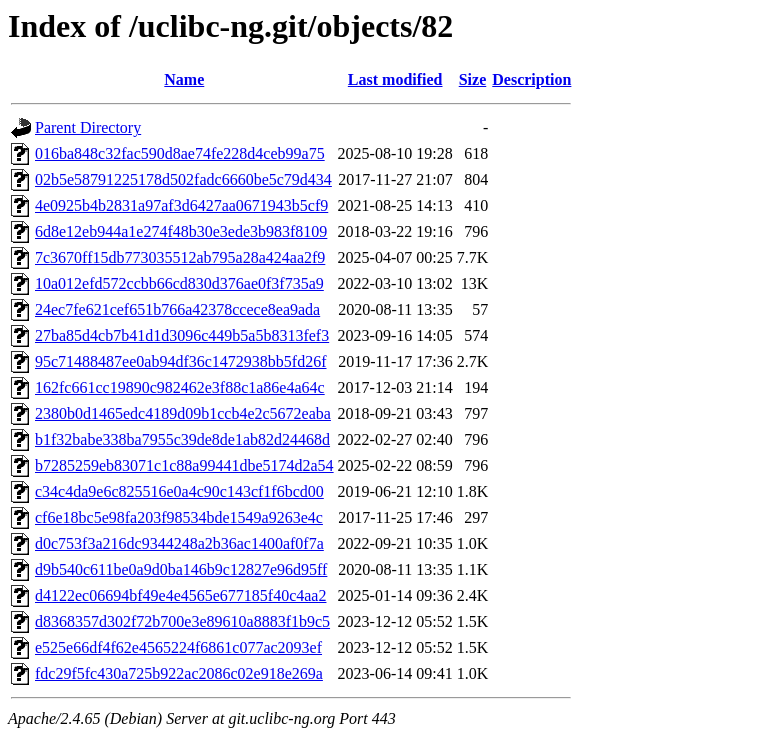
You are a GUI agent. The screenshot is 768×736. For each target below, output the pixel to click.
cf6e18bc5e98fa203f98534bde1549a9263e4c (179, 517)
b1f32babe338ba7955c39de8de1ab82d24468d (182, 439)
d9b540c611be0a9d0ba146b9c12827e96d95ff (181, 569)
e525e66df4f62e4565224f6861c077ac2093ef (178, 647)
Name (184, 79)
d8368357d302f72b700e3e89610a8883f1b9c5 (182, 621)
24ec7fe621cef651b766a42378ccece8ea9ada (177, 309)
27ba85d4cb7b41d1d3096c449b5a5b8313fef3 (182, 335)
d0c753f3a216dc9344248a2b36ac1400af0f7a (179, 543)
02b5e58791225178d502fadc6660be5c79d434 (183, 179)
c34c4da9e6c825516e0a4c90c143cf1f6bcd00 (179, 491)
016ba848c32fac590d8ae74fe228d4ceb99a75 (180, 153)
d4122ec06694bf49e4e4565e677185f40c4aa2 (180, 595)
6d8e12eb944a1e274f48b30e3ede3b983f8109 (181, 231)
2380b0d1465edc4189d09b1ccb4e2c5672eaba (183, 413)
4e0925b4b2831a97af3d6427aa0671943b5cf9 (181, 205)
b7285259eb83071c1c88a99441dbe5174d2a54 (184, 465)
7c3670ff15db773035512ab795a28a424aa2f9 (180, 257)
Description (531, 79)
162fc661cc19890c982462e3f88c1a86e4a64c (180, 387)
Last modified (395, 79)
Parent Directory (88, 127)
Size (473, 79)
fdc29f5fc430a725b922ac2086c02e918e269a (179, 673)
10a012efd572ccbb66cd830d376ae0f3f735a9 (179, 283)
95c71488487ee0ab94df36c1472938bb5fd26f (181, 361)
